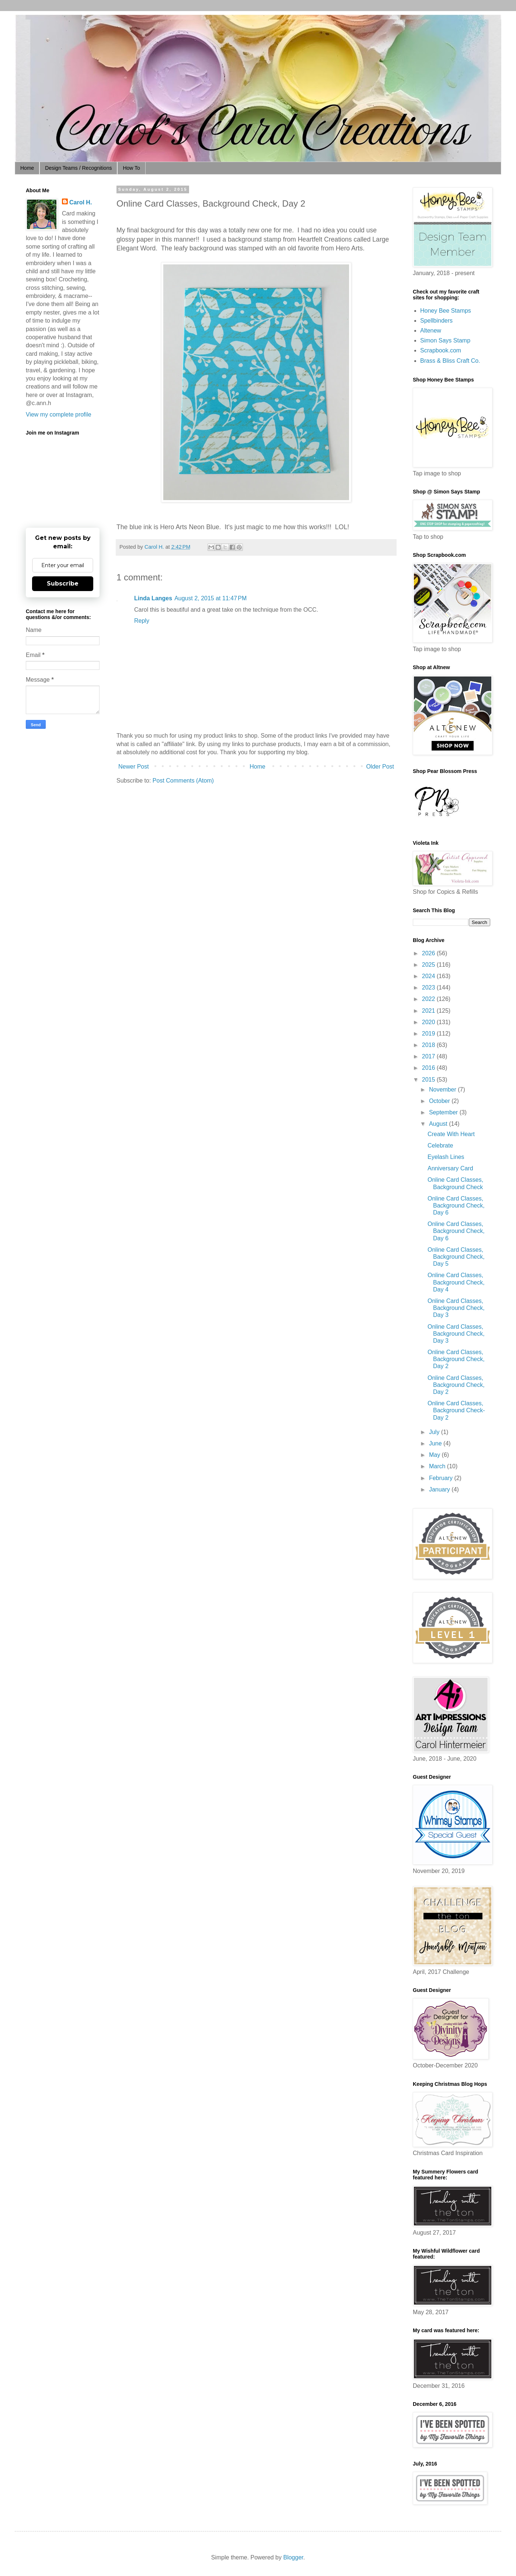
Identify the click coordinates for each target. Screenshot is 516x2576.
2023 (429, 987)
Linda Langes (153, 598)
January (440, 1489)
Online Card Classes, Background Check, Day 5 (456, 1257)
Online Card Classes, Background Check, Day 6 (456, 1205)
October (440, 1101)
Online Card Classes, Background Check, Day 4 (456, 1282)
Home (27, 168)
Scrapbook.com (440, 350)
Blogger (293, 2557)
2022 (429, 999)
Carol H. (80, 202)
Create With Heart (451, 1134)
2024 (429, 976)
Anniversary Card (450, 1168)
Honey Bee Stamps (445, 310)
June (436, 1443)
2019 (429, 1033)
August (439, 1124)
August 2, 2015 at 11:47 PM (210, 598)
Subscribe (63, 583)
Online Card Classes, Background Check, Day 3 (456, 1308)
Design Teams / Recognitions (78, 168)
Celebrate (440, 1145)
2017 (429, 1056)
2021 (429, 1011)
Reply (141, 621)
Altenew (430, 330)
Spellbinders (436, 320)
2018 (429, 1045)
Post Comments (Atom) (183, 780)
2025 (429, 965)
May (435, 1455)
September (444, 1112)
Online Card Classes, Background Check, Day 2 (456, 1359)
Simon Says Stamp (445, 340)
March (438, 1466)
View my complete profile (58, 414)
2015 (429, 1079)
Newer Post (133, 766)
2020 (429, 1022)
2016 (429, 1068)
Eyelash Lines (446, 1157)
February (441, 1478)
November (443, 1089)
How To (131, 168)
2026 (429, 953)
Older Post (380, 766)
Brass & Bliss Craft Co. (450, 361)
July (435, 1432)
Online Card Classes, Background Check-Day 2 (456, 1410)
